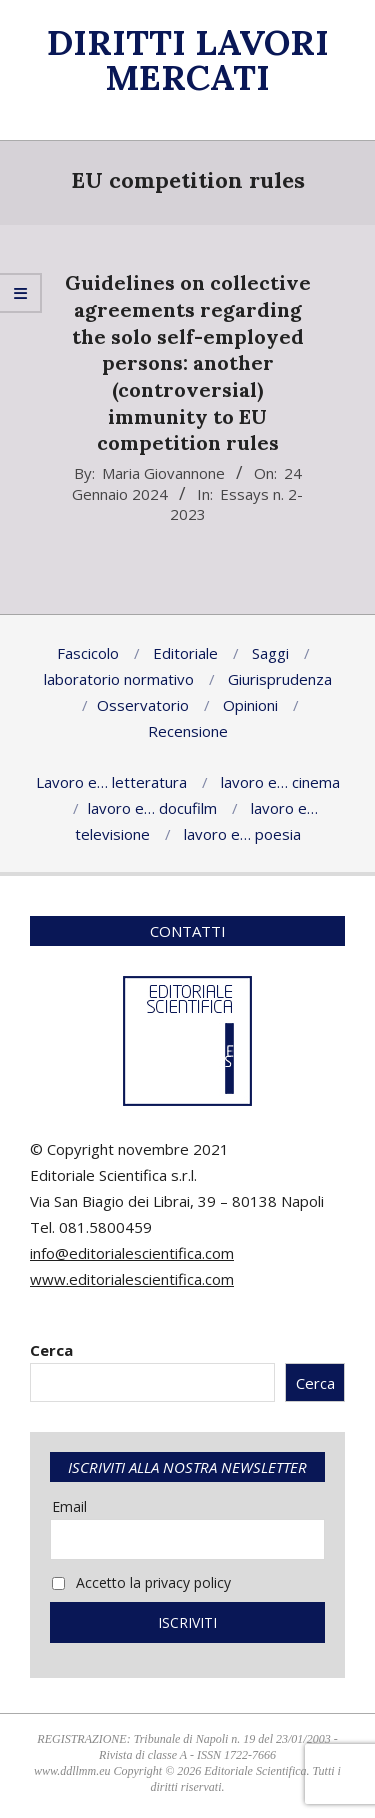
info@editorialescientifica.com (132, 1253)
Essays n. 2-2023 (237, 504)
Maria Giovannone (163, 473)
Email (69, 1506)
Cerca (51, 1350)
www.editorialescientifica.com (132, 1279)
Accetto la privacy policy (141, 1582)
